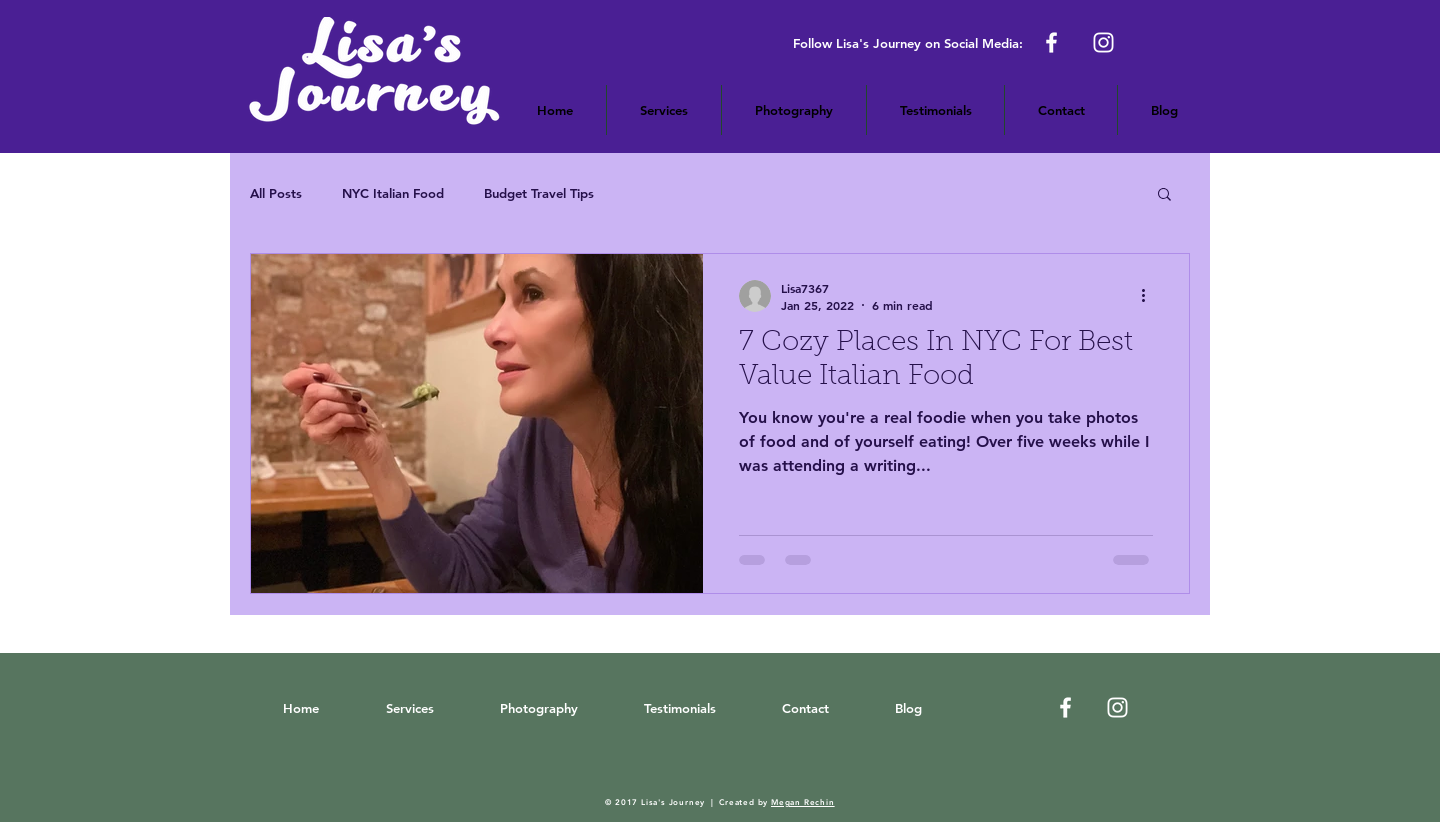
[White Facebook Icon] (1065, 707)
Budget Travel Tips (539, 193)
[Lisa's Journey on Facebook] (1051, 42)
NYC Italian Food (393, 193)
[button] (794, 110)
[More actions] (1150, 296)
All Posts (276, 193)
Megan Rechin (803, 802)
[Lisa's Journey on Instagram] (1103, 42)
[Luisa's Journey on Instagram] (1117, 707)
